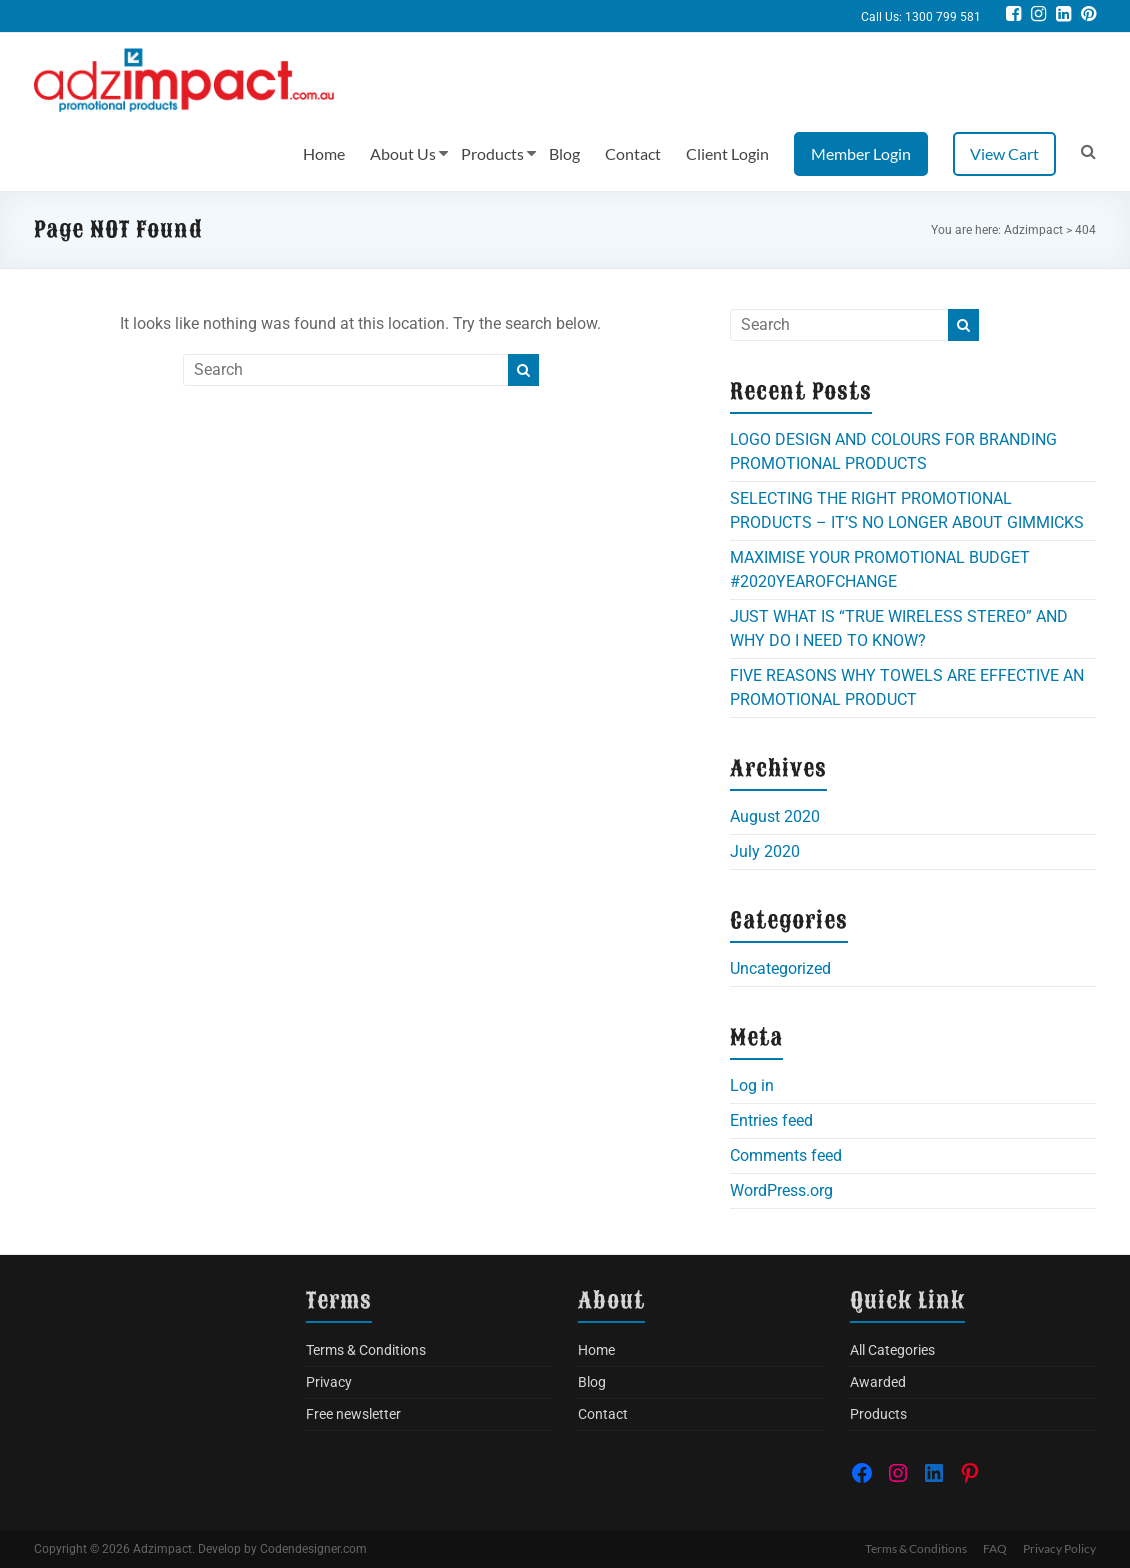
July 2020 (765, 851)
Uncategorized (780, 968)
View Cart (1004, 153)
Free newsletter (353, 1414)
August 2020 (775, 816)
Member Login (861, 153)
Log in (752, 1085)
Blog (564, 153)
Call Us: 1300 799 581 (921, 17)
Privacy (329, 1382)
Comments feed (786, 1155)
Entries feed (771, 1120)
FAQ (995, 1548)
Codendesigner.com (313, 1549)
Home (324, 153)
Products (492, 153)
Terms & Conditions (366, 1350)
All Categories (892, 1350)
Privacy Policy (1059, 1548)
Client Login (727, 153)
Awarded (878, 1382)
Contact (633, 153)
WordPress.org (781, 1190)
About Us (403, 153)
